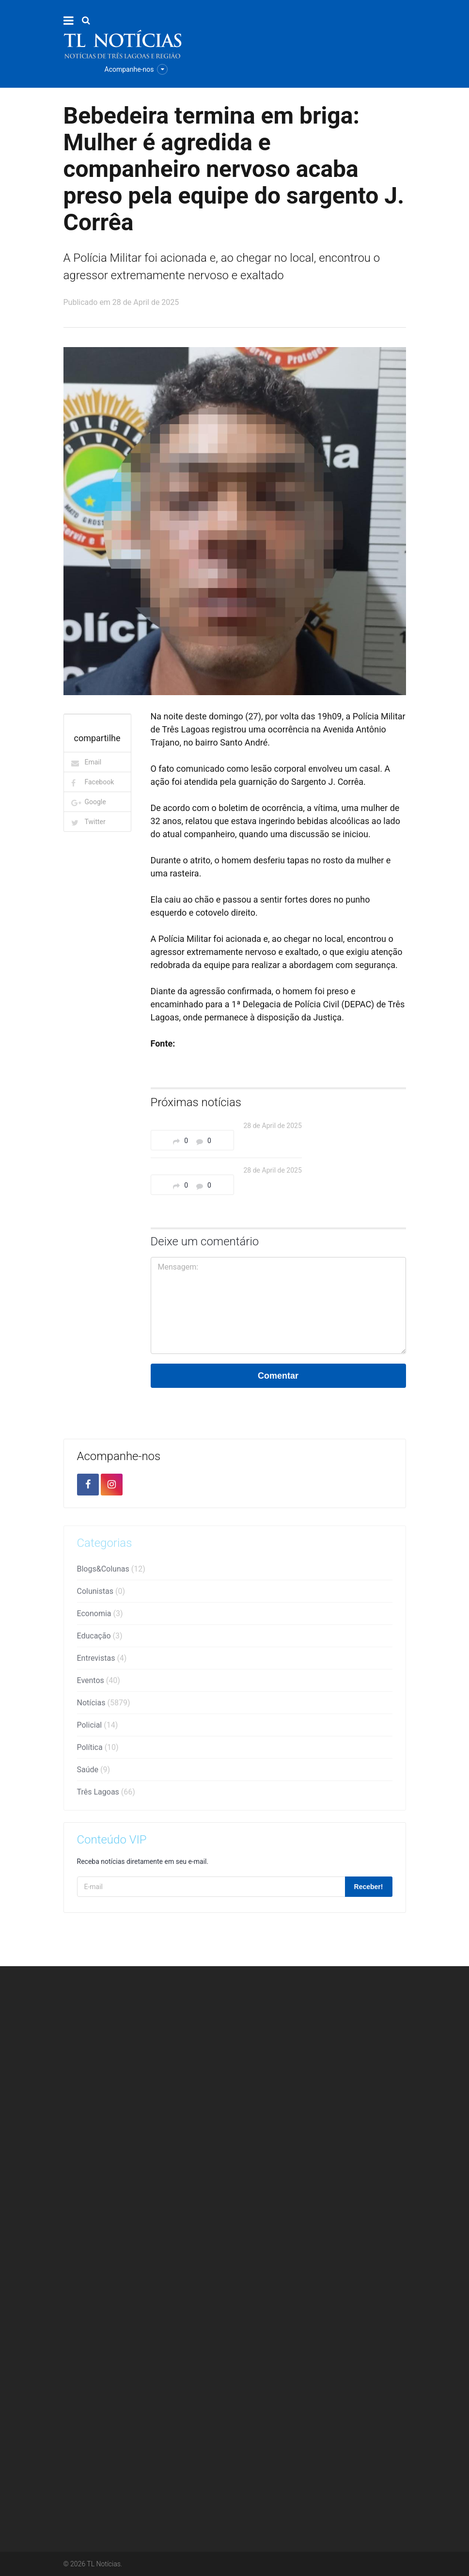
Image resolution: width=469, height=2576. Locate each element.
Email (93, 762)
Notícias (103, 1706)
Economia (100, 1617)
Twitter (95, 822)
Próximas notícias (196, 1102)
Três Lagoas (106, 1795)
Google (95, 802)
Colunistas (101, 1594)
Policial (97, 1728)
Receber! (368, 1887)
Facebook (99, 782)
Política (98, 1750)
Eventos (98, 1683)
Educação (100, 1639)
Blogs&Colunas (111, 1572)
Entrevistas (102, 1661)
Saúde (93, 1773)
